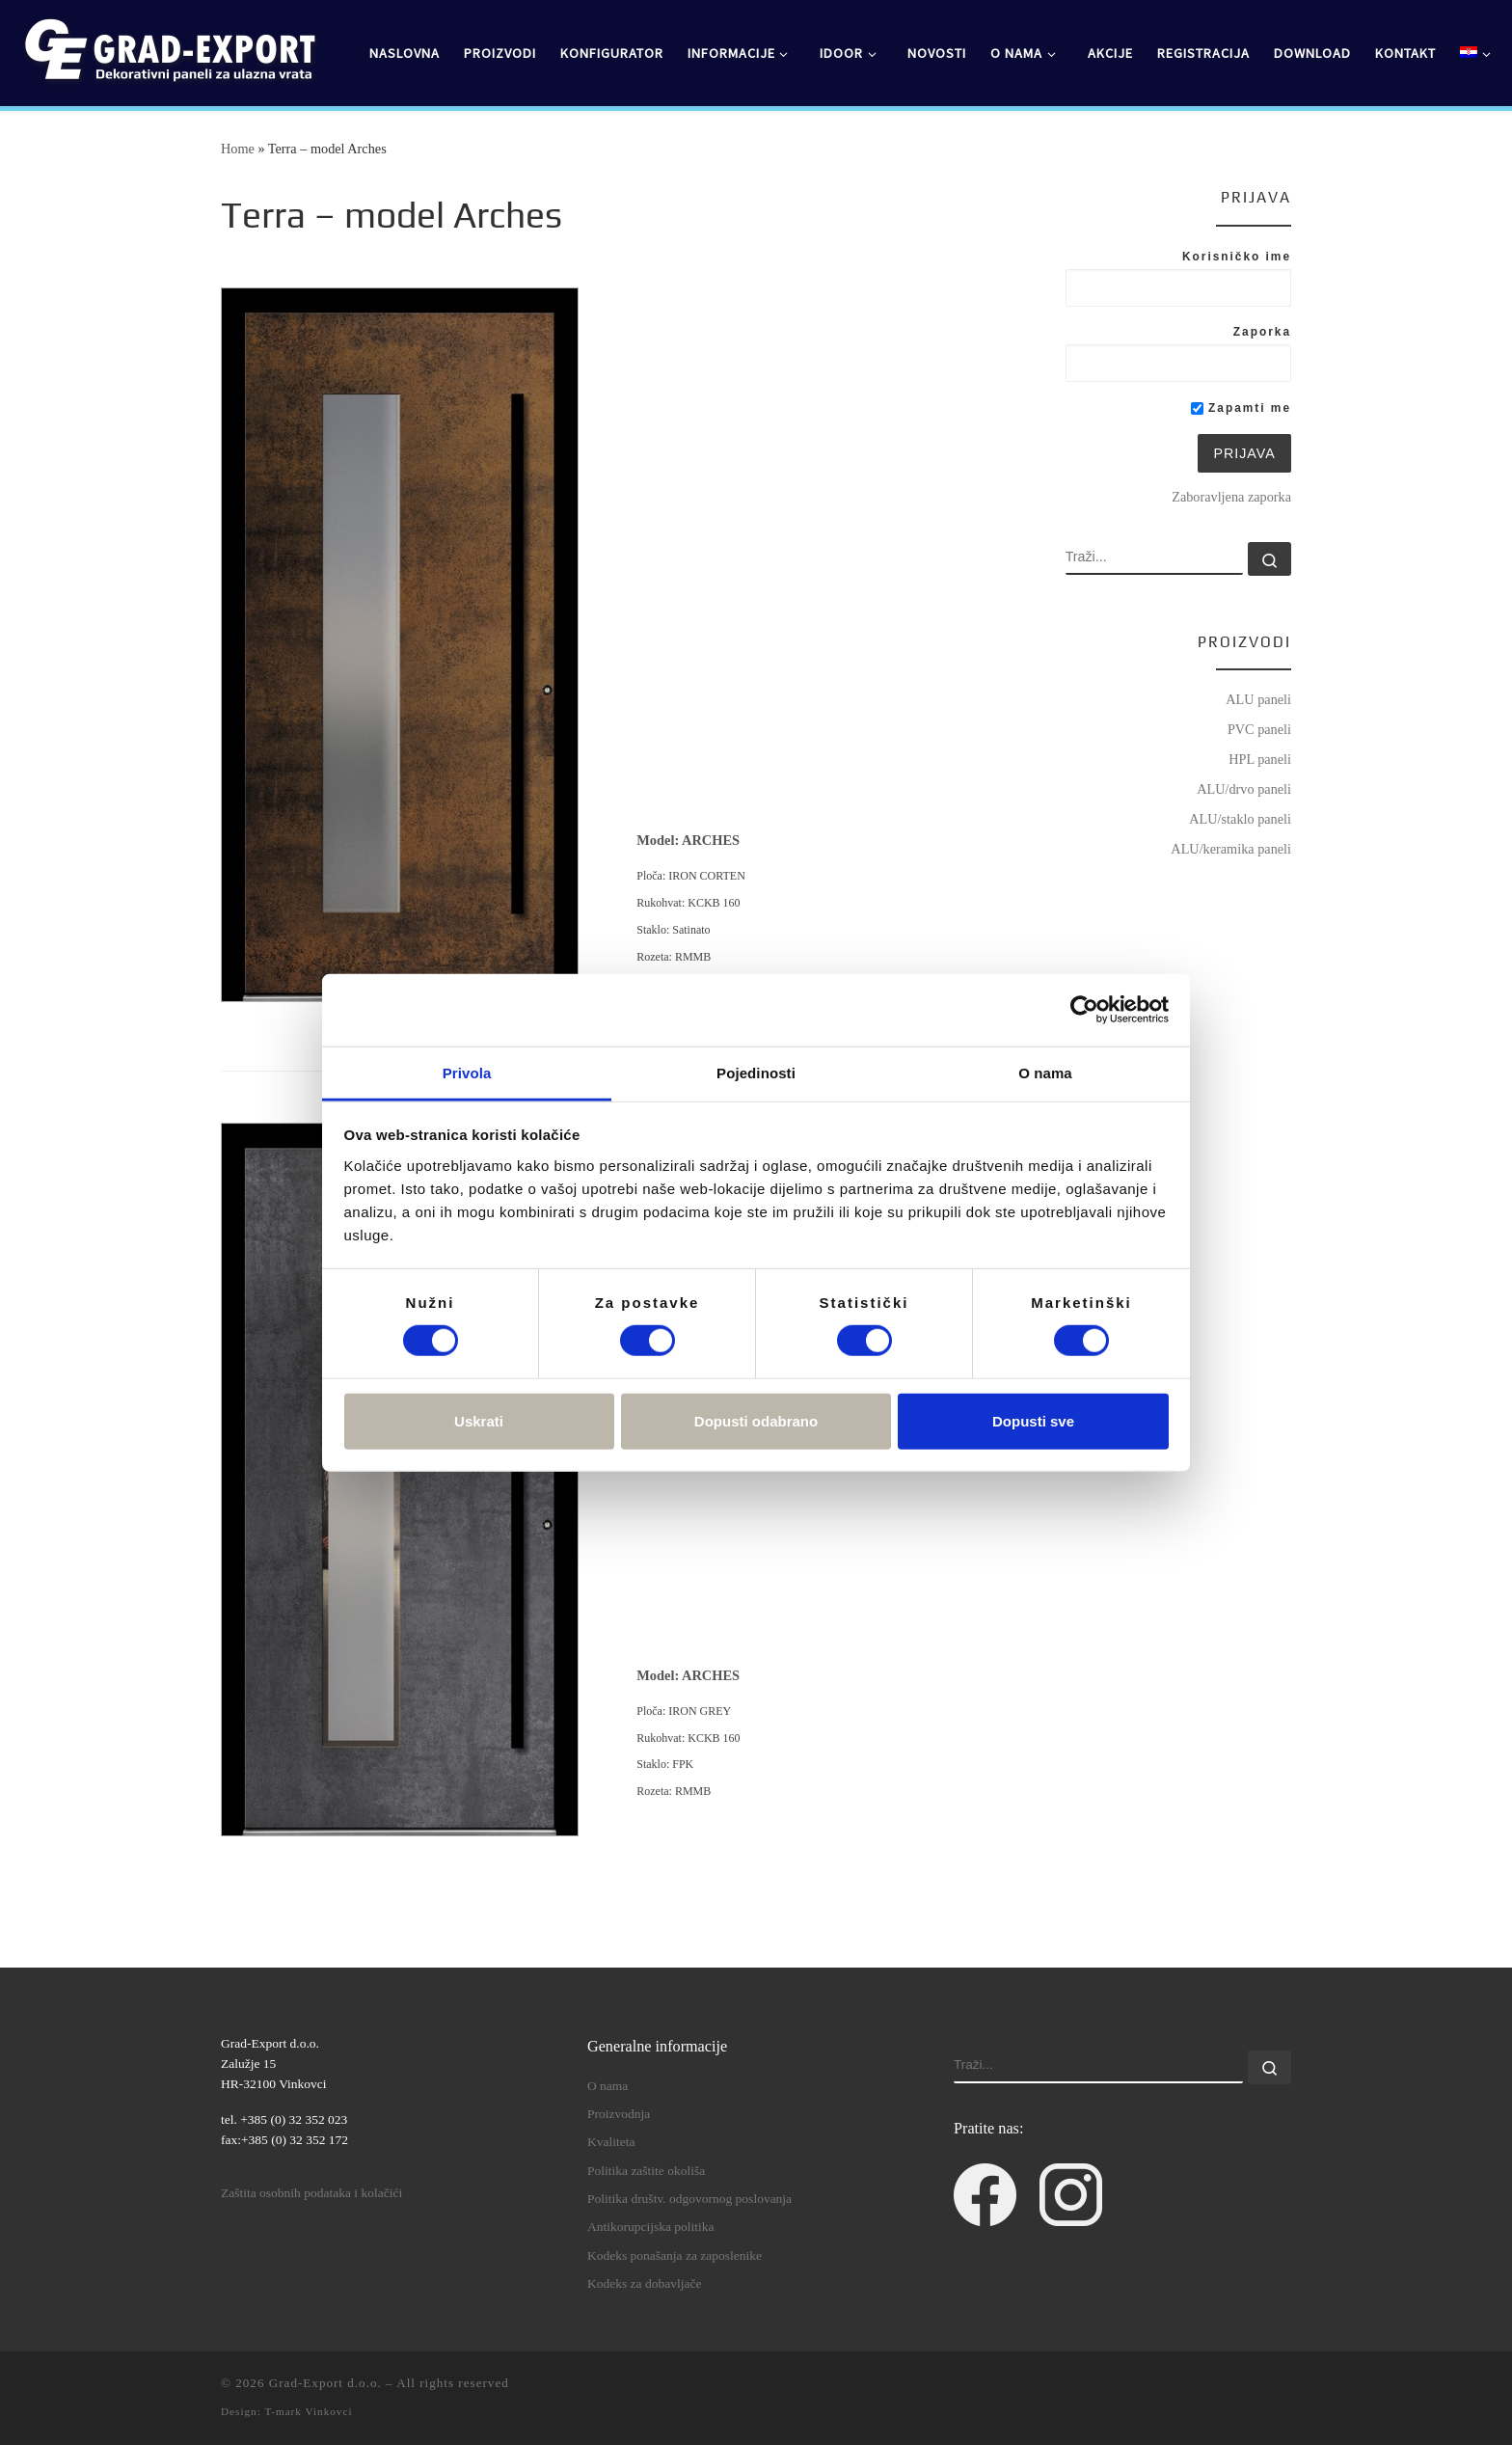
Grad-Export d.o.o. (325, 2383)
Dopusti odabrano (756, 1420)
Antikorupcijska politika (651, 2226)
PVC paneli (1259, 729)
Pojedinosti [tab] (756, 1072)
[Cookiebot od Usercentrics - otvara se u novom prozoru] (1084, 1009)
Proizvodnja (618, 2113)
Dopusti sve (1033, 1420)
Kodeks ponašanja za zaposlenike (674, 2255)
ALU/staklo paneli (1240, 819)
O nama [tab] (1045, 1072)
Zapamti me (1241, 408)
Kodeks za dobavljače (644, 2283)
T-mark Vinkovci (308, 2411)
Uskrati (478, 1420)
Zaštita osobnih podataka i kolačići (311, 2193)
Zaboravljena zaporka (1231, 496)
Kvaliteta (610, 2141)
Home (238, 148)
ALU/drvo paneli (1244, 789)
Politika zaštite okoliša (646, 2170)
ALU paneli (1258, 699)
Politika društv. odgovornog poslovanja (689, 2198)
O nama (607, 2085)
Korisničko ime (1236, 256)
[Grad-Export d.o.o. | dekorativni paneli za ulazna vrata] (168, 49)
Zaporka (1262, 332)
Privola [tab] (467, 1072)
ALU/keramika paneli (1231, 848)
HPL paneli (1259, 759)
